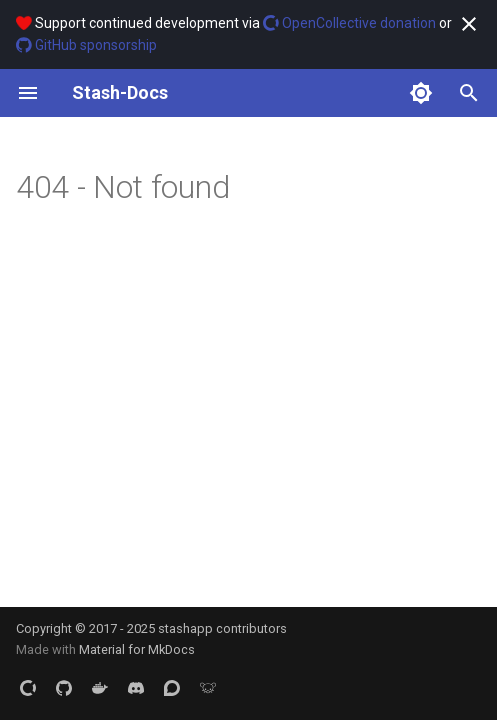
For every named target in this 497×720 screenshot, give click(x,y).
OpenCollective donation (349, 23)
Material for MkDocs (137, 649)
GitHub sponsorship (86, 45)
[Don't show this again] (469, 24)
